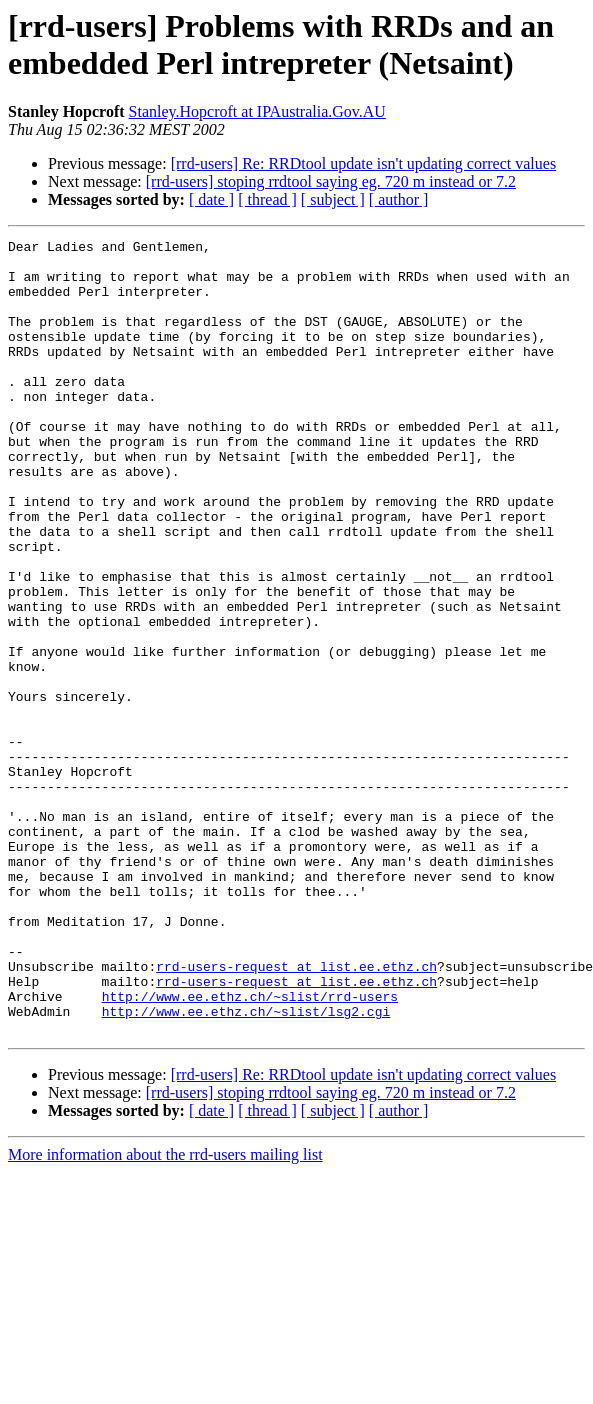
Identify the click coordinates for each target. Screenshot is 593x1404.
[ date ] (211, 199)
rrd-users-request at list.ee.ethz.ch (296, 1113)
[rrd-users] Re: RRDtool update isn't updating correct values (363, 163)
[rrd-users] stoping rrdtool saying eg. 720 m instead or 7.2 (331, 181)
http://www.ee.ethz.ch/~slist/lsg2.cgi (246, 1167)
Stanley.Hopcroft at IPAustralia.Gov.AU (257, 111)
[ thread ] (267, 199)
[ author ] (399, 199)
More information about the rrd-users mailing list (165, 1313)
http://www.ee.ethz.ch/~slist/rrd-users (250, 1149)
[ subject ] (333, 199)
